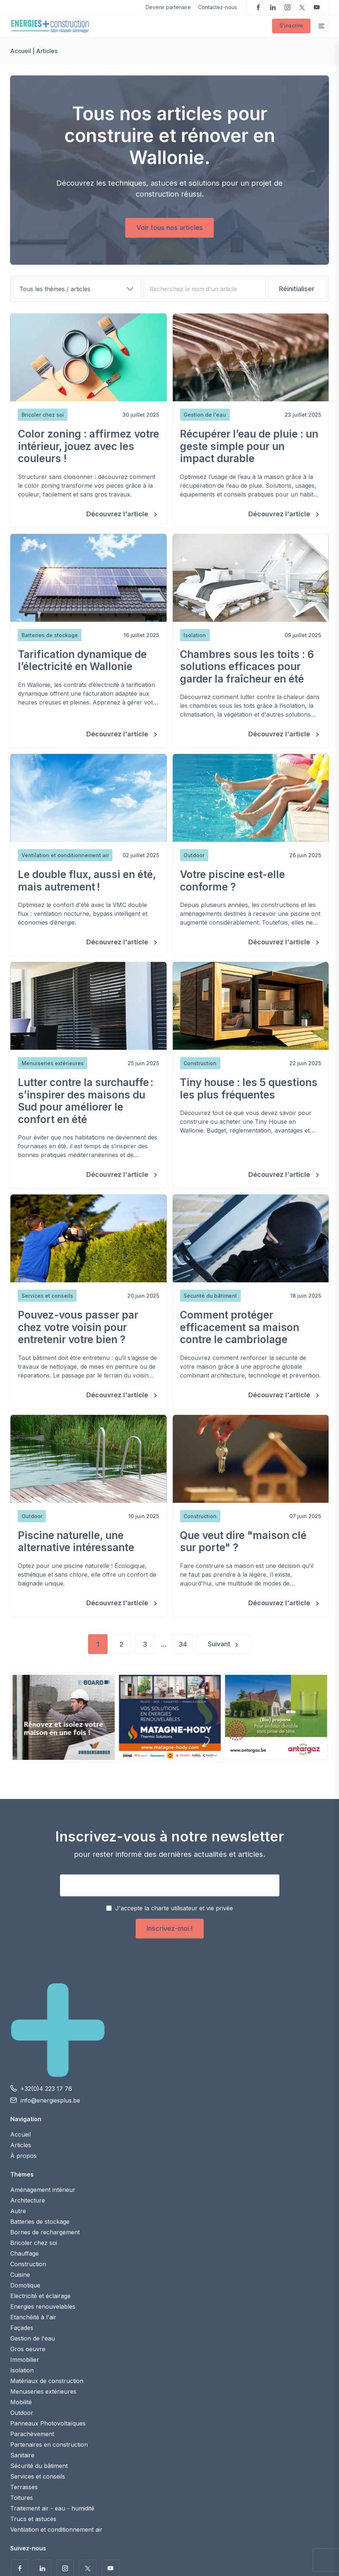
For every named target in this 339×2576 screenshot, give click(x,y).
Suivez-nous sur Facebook (258, 7)
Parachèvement (32, 2434)
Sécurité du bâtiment (39, 2465)
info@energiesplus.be (50, 2100)
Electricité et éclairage (40, 2296)
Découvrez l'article (118, 514)
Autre (18, 2211)
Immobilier (24, 2359)
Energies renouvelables (42, 2306)
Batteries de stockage (39, 2221)
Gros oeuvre (27, 2349)
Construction (28, 2264)
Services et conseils (37, 2476)
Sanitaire (22, 2455)
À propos (23, 2155)
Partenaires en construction (49, 2444)
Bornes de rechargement (45, 2232)
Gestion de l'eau (32, 2338)
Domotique (25, 2285)
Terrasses (24, 2487)
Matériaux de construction (46, 2380)
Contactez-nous (217, 7)
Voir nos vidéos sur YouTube (316, 7)
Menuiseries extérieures (43, 2391)
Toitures (21, 2497)
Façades (21, 2327)
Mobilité (21, 2402)
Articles (20, 2145)
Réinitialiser (296, 289)
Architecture (27, 2200)
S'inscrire (291, 25)
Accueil (20, 51)
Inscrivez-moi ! (170, 1928)
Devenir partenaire (168, 7)
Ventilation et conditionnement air (56, 2529)
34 (182, 1644)
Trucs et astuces (33, 2519)
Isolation (22, 2370)
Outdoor (21, 2412)
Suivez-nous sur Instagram (287, 7)
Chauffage (24, 2253)
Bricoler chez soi (33, 2242)
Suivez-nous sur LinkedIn (272, 7)
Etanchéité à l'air (33, 2317)
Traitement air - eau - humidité (52, 2508)
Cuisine (20, 2274)
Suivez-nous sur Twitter (302, 7)
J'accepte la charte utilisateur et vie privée (174, 1908)
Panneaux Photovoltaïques (48, 2423)
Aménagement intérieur (42, 2189)
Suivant (219, 1644)
